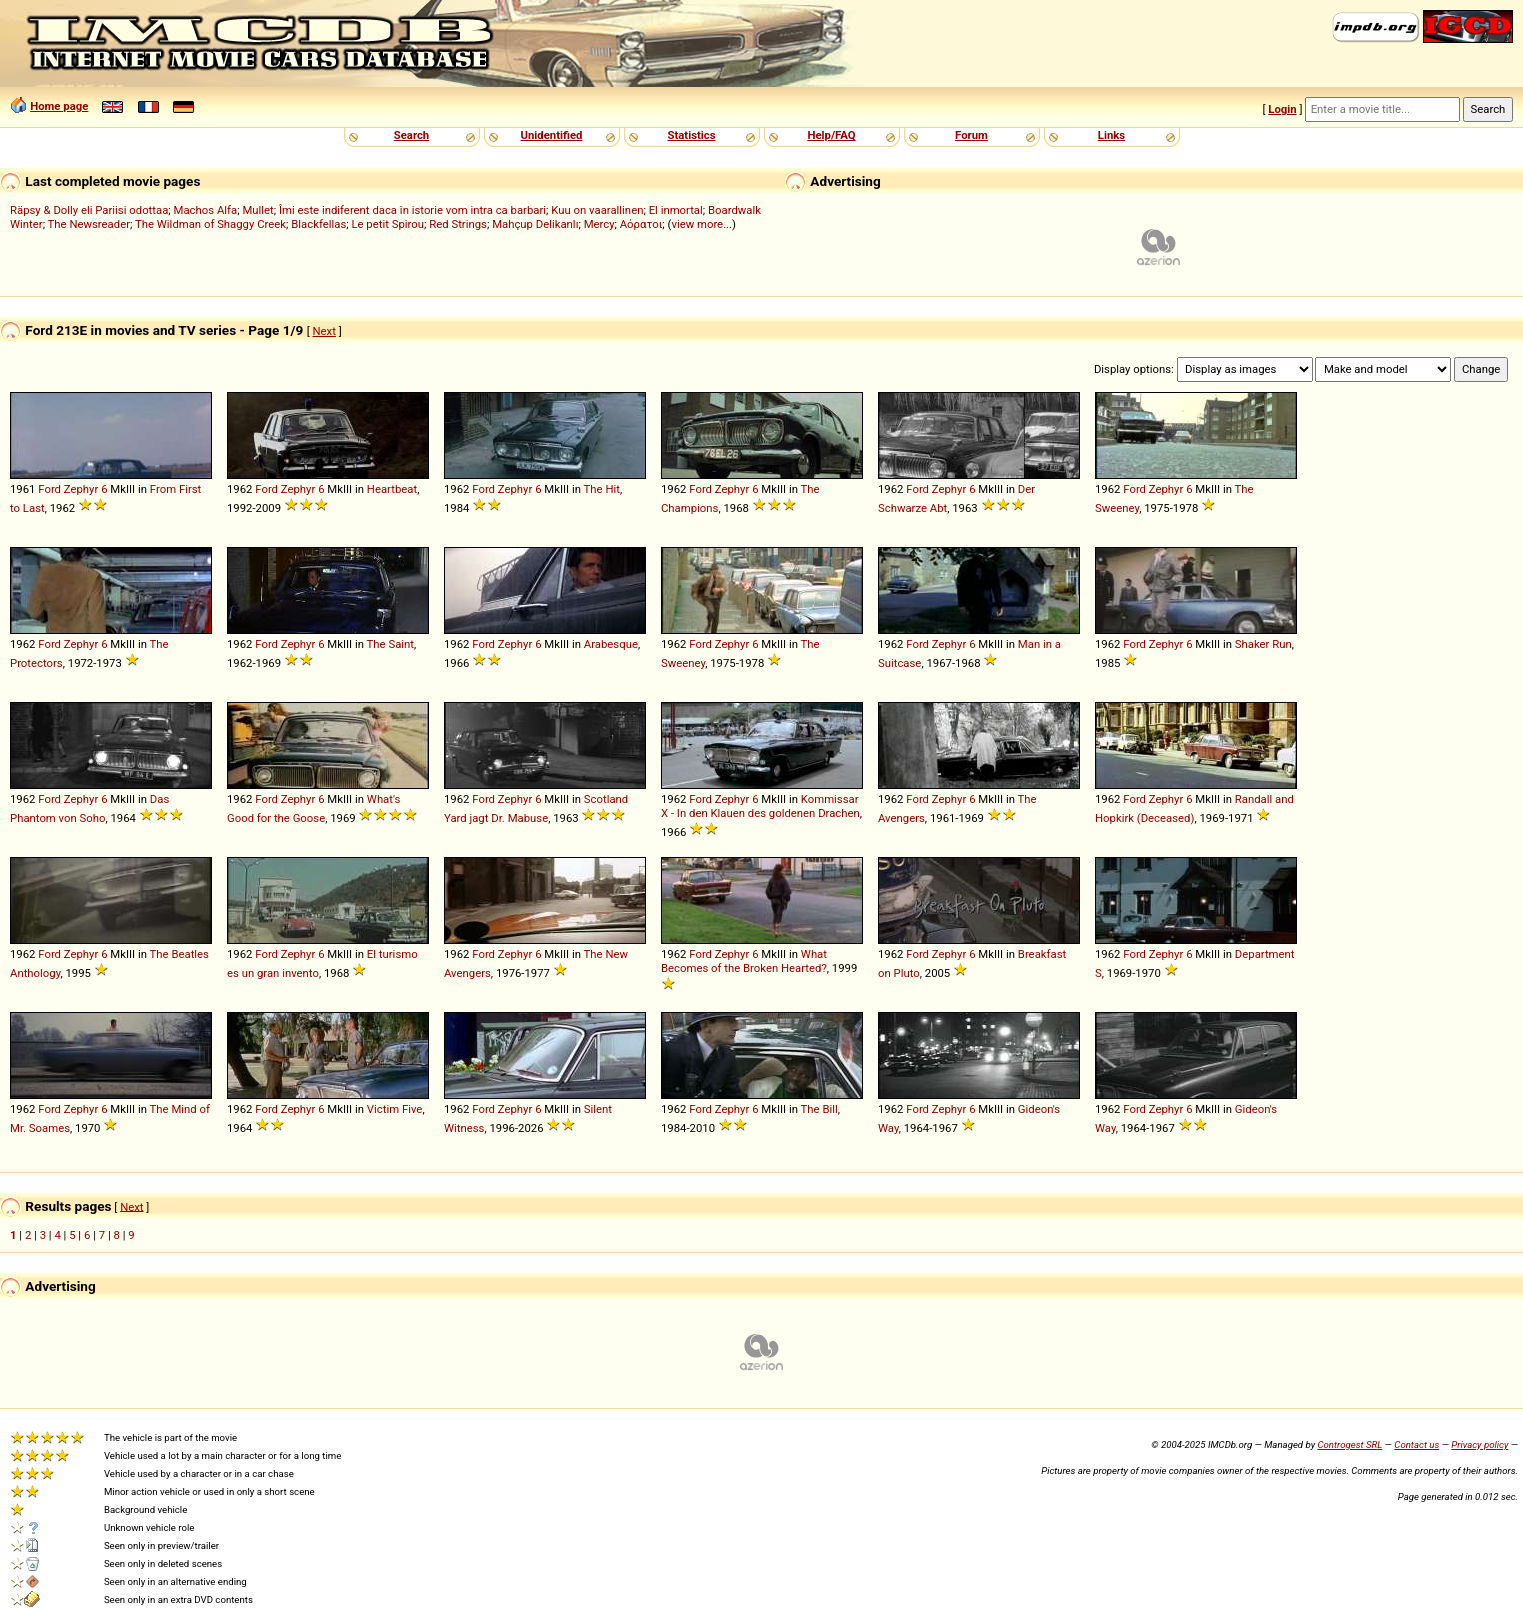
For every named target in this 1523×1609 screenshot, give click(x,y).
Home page (59, 106)
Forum (971, 135)
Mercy (599, 224)
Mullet (257, 210)
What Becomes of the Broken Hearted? (744, 961)
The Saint (390, 644)
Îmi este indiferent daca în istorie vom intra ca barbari (412, 210)
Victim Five (395, 1109)
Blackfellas (318, 224)
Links (1111, 135)
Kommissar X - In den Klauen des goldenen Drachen (760, 806)
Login (1282, 109)
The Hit (602, 489)
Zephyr (81, 489)
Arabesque (611, 644)
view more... (701, 224)
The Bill (819, 1109)
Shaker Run (1263, 644)
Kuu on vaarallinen (597, 210)
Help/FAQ (831, 135)
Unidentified (552, 135)
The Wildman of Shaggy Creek (210, 224)
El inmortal (676, 210)
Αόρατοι (641, 224)
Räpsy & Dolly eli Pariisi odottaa (89, 210)
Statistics (691, 135)
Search (411, 135)
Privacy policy (1479, 1444)
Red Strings (458, 224)
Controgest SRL (1349, 1444)
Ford (49, 489)
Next (323, 331)
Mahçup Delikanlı (535, 224)
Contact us (1416, 1444)
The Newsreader (89, 224)
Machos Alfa (206, 210)
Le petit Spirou (387, 224)
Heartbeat (392, 489)
